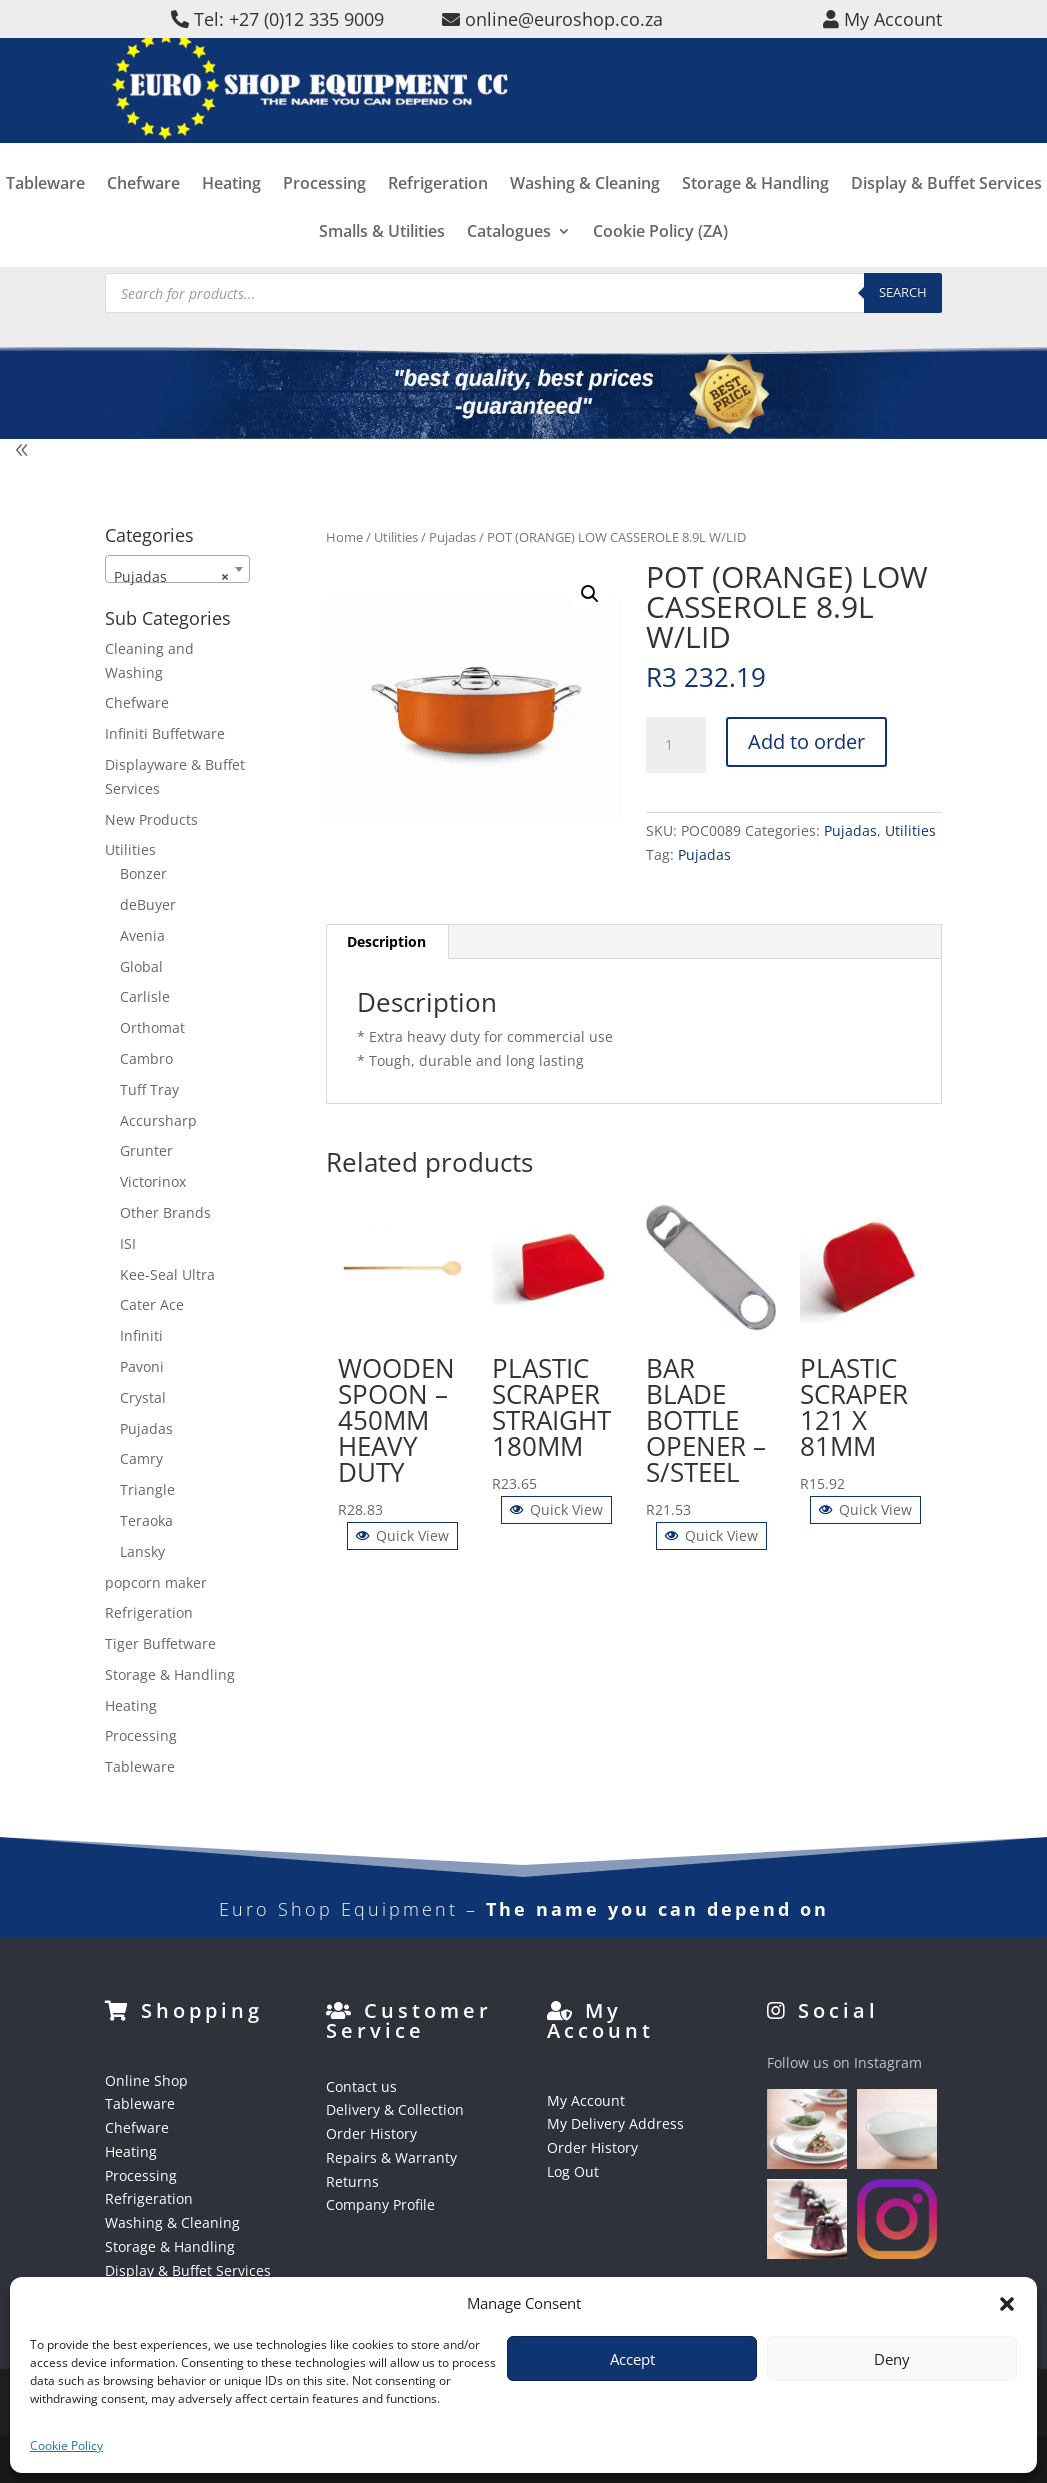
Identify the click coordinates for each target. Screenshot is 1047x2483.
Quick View (402, 1535)
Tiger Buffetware (160, 1643)
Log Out (573, 2171)
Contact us (361, 2086)
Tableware (45, 217)
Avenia (142, 935)
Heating (231, 217)
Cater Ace (152, 1304)
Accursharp (158, 1120)
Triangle (147, 1489)
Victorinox (153, 1181)
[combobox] (177, 569)
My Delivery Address (615, 2123)
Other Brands (165, 1212)
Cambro (146, 1058)
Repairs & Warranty (391, 2157)
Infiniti (141, 1335)
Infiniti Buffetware (165, 733)
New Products (151, 819)
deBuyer (148, 904)
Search (903, 292)
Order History (371, 2133)
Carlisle (145, 996)
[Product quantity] (676, 745)
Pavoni (142, 1366)
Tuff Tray (149, 1089)
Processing (324, 217)
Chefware (143, 217)
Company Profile (380, 2204)
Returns (352, 2181)
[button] (1007, 2304)
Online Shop (146, 2080)
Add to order (806, 741)
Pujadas (452, 537)
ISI (128, 1243)
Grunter (146, 1150)
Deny (892, 2359)
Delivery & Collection (395, 2109)
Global (141, 966)
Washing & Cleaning (585, 217)
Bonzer (143, 873)
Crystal (143, 1397)
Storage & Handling (755, 217)
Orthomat (152, 1027)
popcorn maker (156, 1582)
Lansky (142, 1551)
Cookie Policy (66, 2445)
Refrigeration (438, 217)
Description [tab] (386, 941)
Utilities (396, 537)
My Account (586, 2100)
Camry (141, 1458)
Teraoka (146, 1520)
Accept (632, 2359)
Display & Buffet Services (946, 217)
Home (344, 537)
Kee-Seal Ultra (167, 1274)
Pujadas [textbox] (171, 577)
